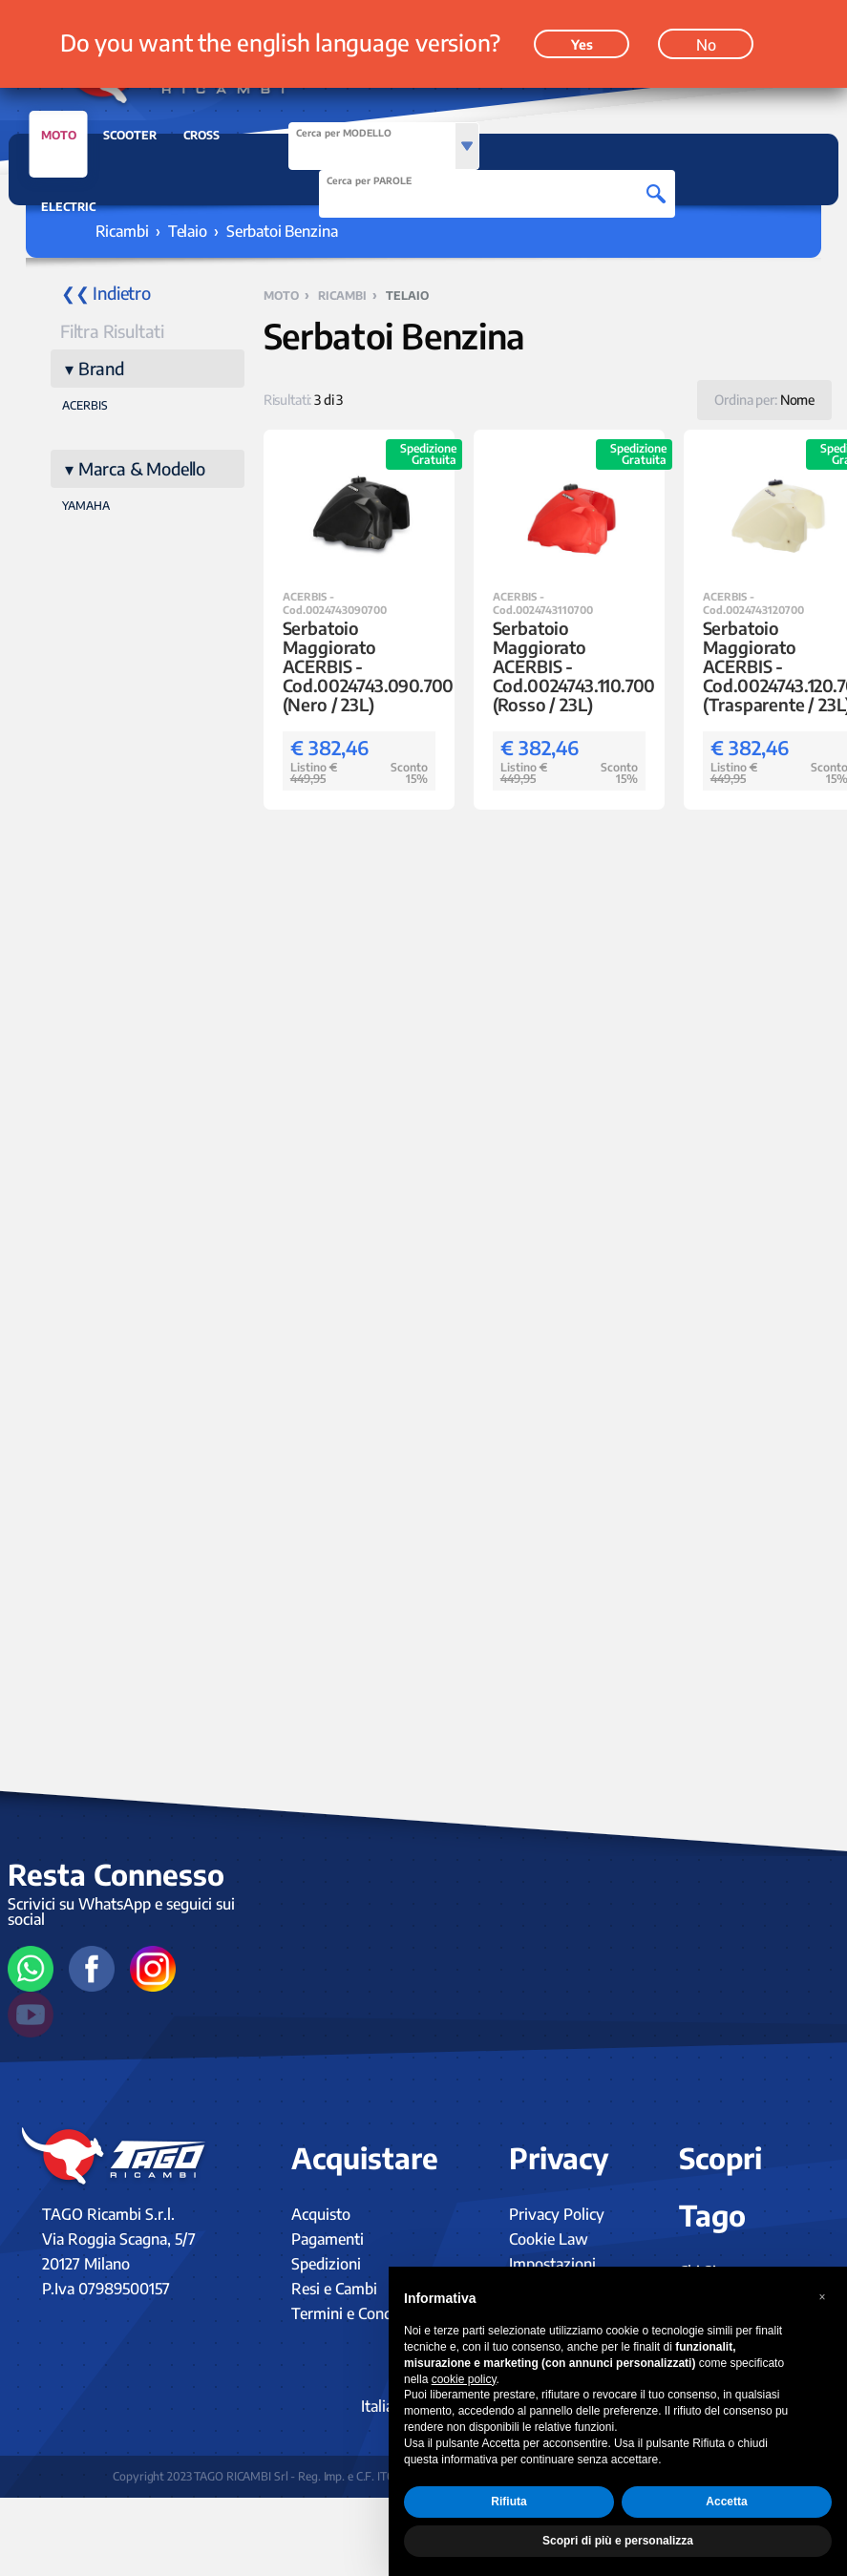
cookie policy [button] (464, 2379)
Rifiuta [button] (508, 2501)
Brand (101, 368)
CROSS (201, 135)
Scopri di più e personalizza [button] (617, 2540)
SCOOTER (130, 135)
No (706, 44)
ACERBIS (85, 405)
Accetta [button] (726, 2501)
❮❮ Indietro (106, 293)
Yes (582, 44)
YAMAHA (86, 505)
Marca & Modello (141, 468)
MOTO (59, 140)
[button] (822, 2297)
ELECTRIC (68, 207)
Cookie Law (548, 2239)
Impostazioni (552, 2263)
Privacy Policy (556, 2214)
